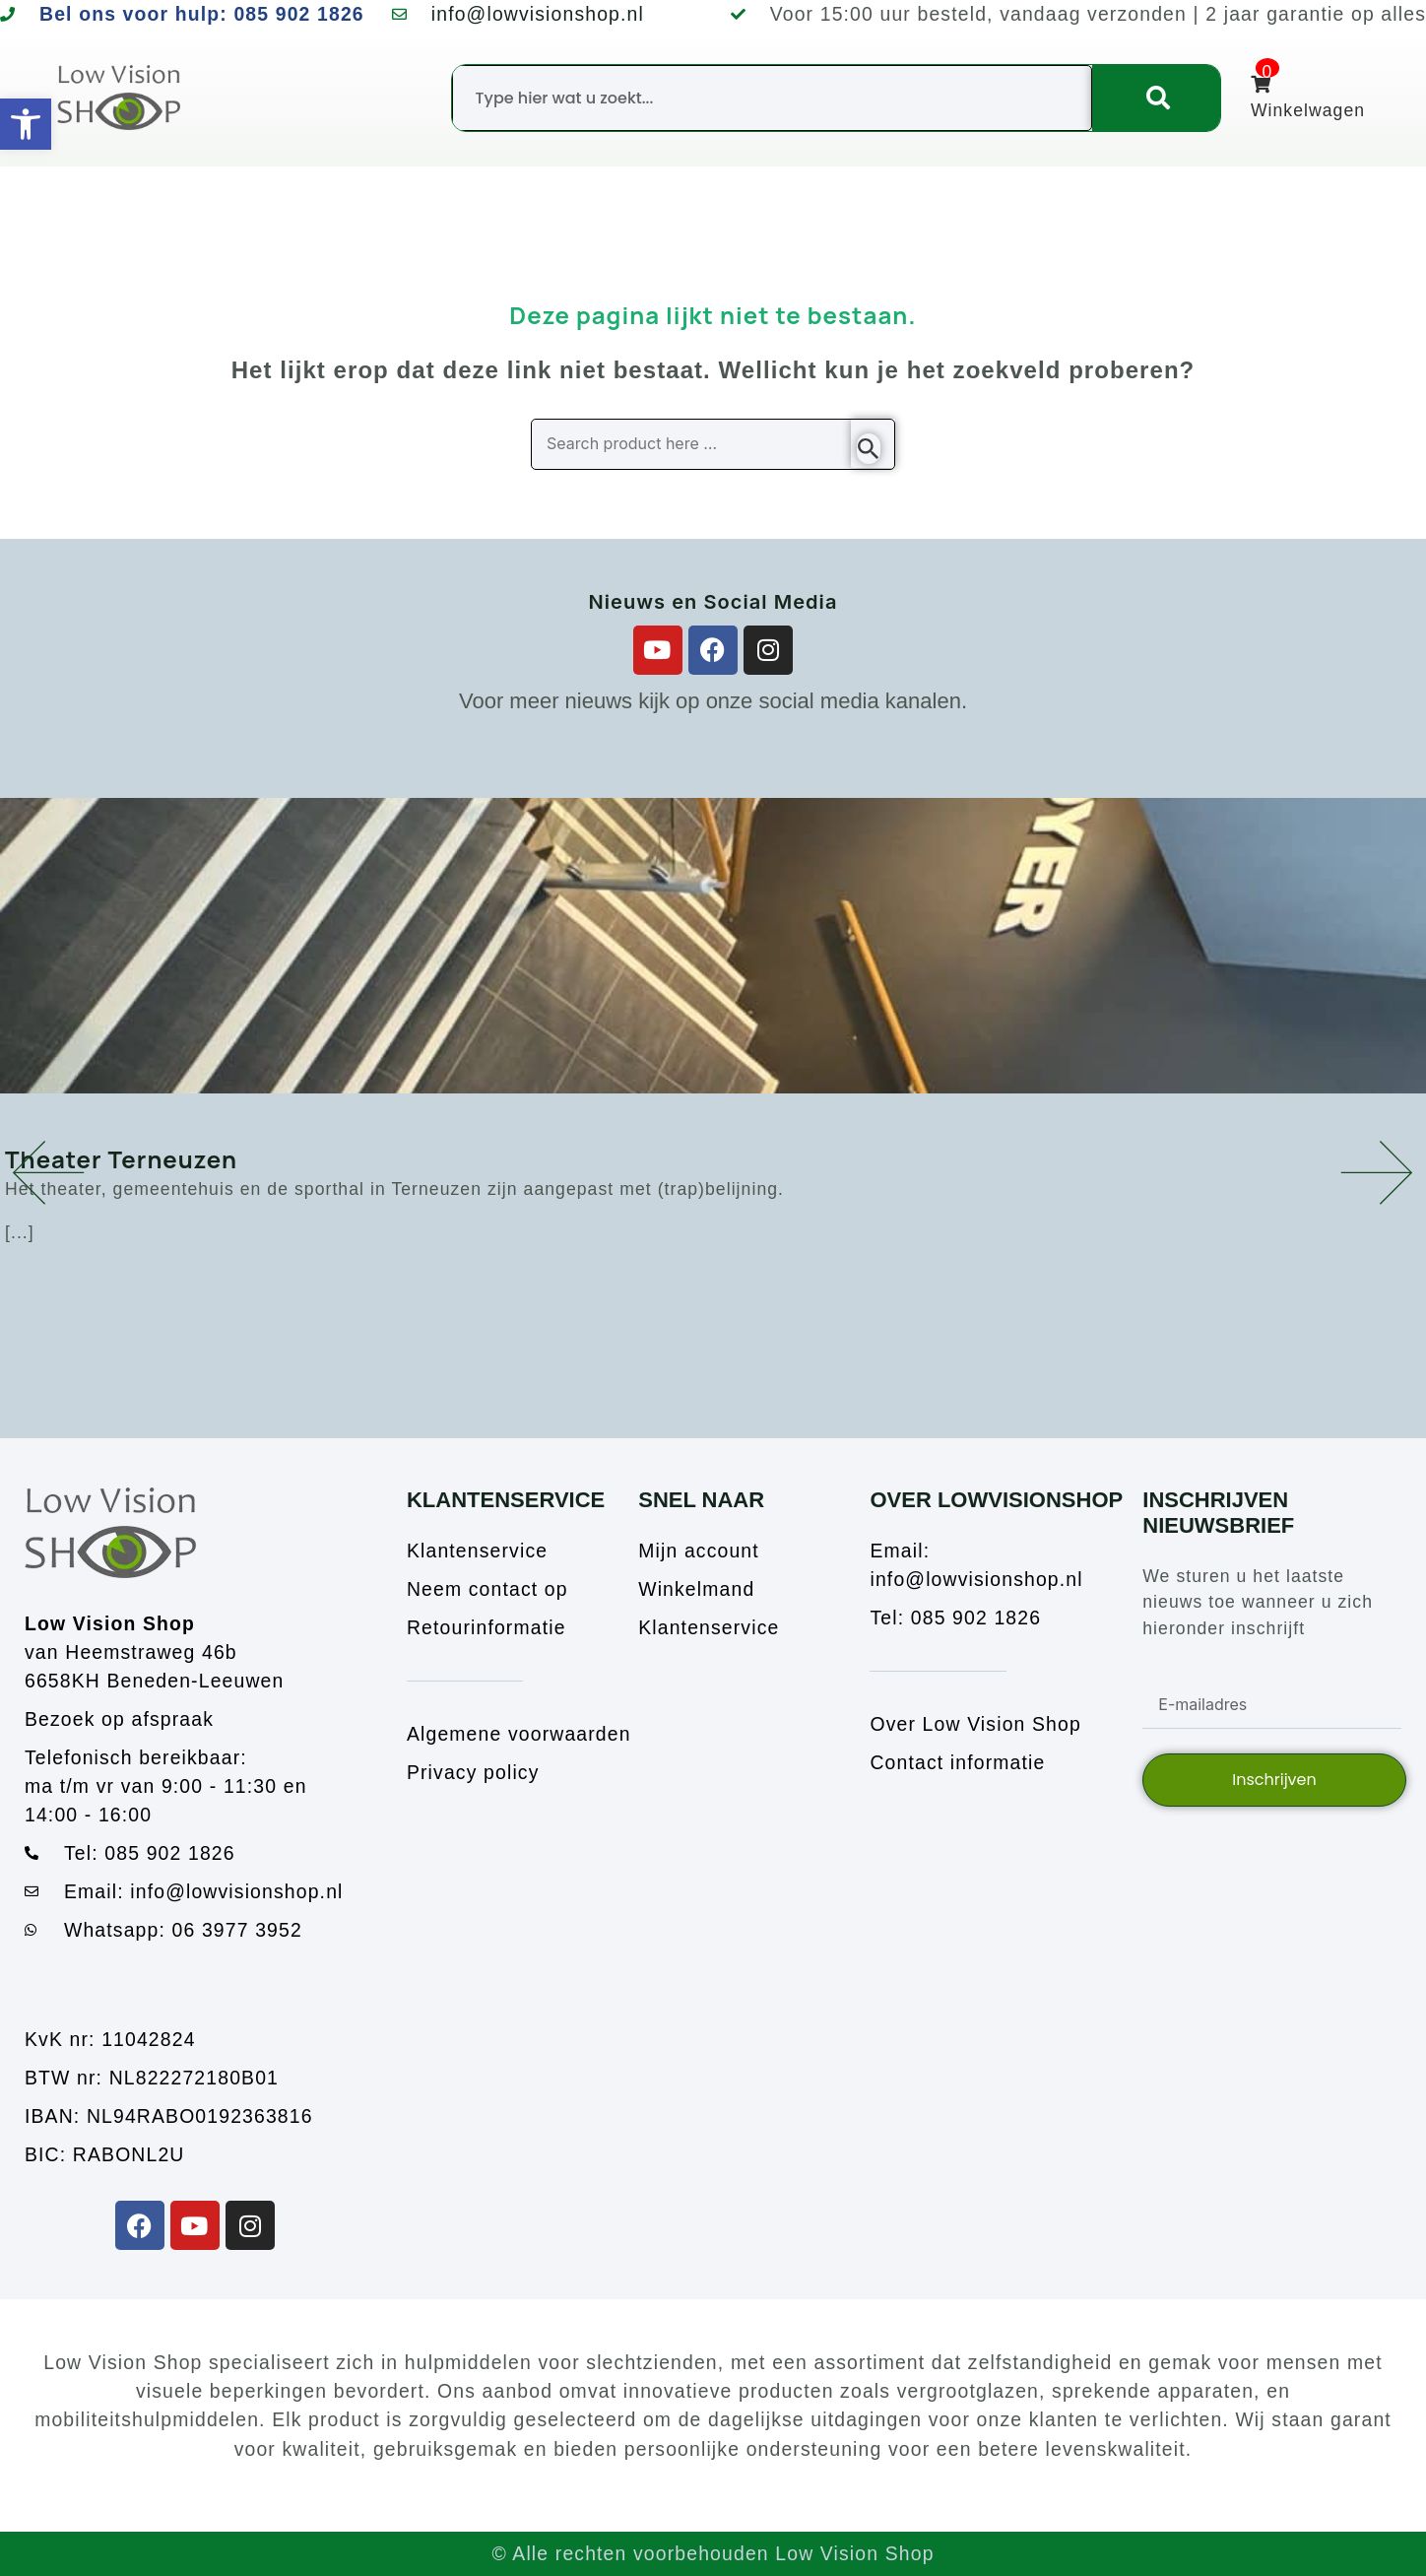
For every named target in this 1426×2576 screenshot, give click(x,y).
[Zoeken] (1156, 98)
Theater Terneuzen (121, 1159)
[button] (49, 1172)
